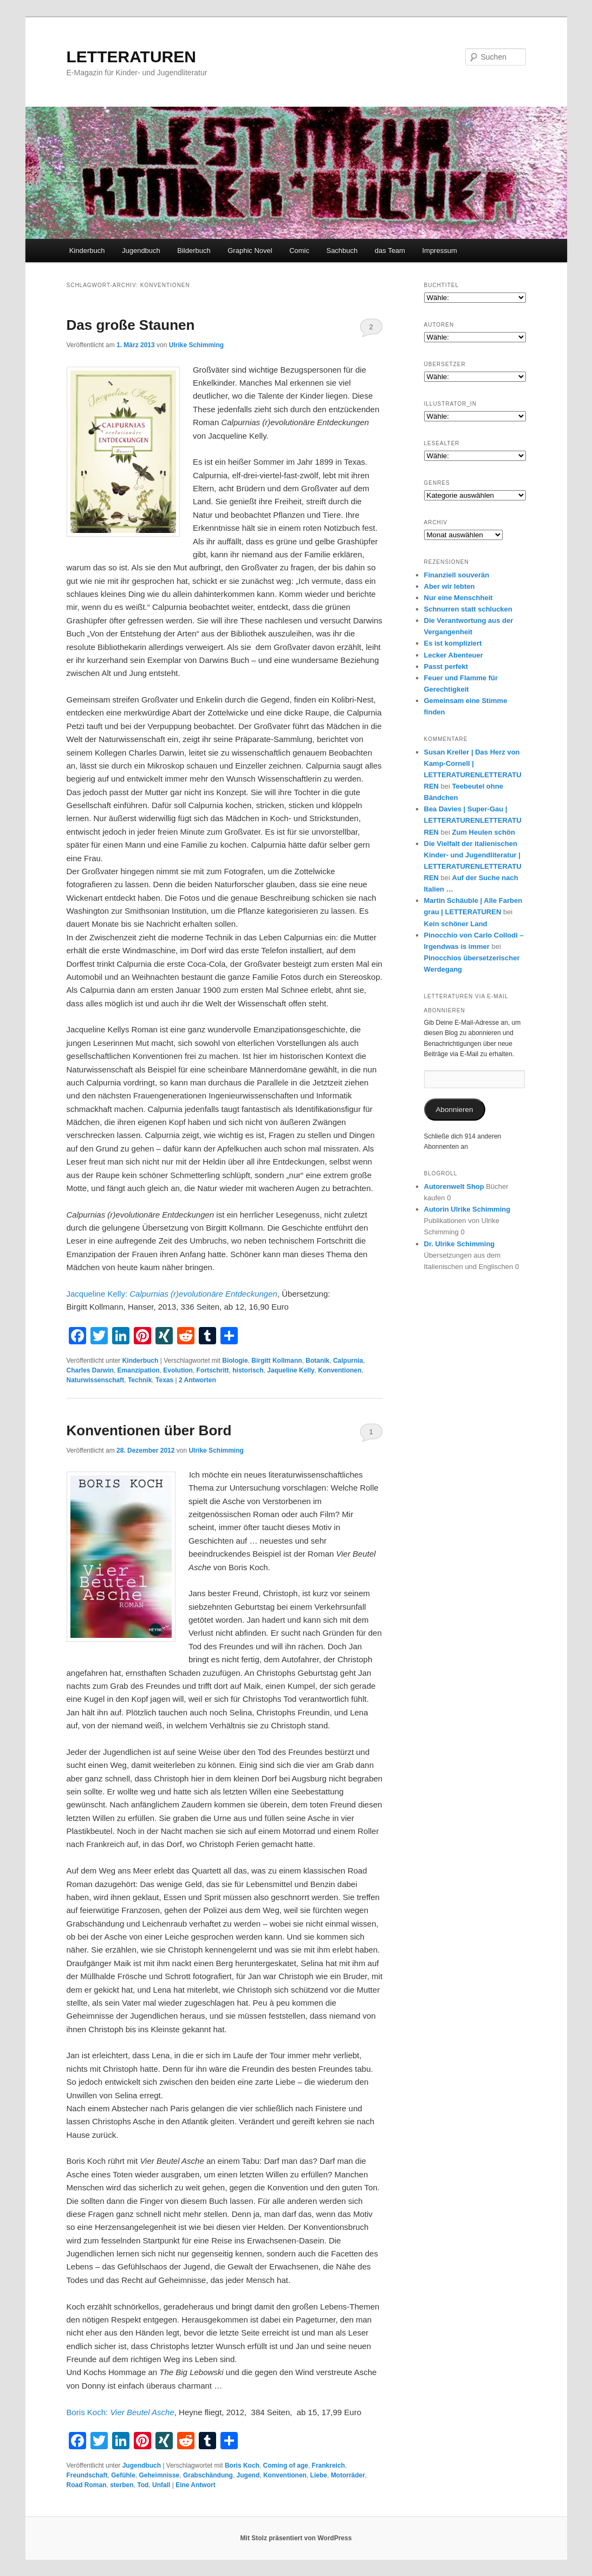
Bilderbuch (193, 250)
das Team (390, 250)
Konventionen (339, 1370)
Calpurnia (348, 1360)
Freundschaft (87, 2475)
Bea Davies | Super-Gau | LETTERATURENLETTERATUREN (473, 820)
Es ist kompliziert (453, 643)
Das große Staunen (131, 325)
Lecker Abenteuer (453, 655)
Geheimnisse (159, 2475)
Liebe (318, 2475)
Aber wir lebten (449, 586)
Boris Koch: (120, 2412)
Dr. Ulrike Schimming (459, 1244)
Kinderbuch (87, 250)
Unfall (161, 2485)
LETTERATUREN (131, 57)
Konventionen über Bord (149, 1430)
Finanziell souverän (457, 575)
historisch (247, 1370)
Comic (299, 250)
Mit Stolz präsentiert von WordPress (296, 2538)
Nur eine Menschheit (458, 598)
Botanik (317, 1360)
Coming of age (285, 2465)
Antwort (195, 2485)
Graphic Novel (249, 250)
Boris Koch (242, 2465)
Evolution (178, 1370)
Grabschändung (208, 2475)
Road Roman (87, 2485)
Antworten (197, 1380)
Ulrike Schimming (196, 345)
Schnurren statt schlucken (468, 609)
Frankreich (328, 2465)
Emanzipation (139, 1370)
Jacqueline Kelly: (172, 1293)
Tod (142, 2485)
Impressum (439, 250)
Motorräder (348, 2475)
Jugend (248, 2475)
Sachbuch (341, 250)
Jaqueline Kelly (290, 1370)
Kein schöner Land (455, 924)
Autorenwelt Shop (454, 1186)
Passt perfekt (446, 666)
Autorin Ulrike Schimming (467, 1209)
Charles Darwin (90, 1370)
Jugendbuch (141, 250)
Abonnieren (454, 1109)
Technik (140, 1380)
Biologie (235, 1360)
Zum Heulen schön (483, 832)
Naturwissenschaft (96, 1380)
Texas (164, 1380)
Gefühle (123, 2475)
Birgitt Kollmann (276, 1360)
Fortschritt (213, 1370)
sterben (121, 2485)
